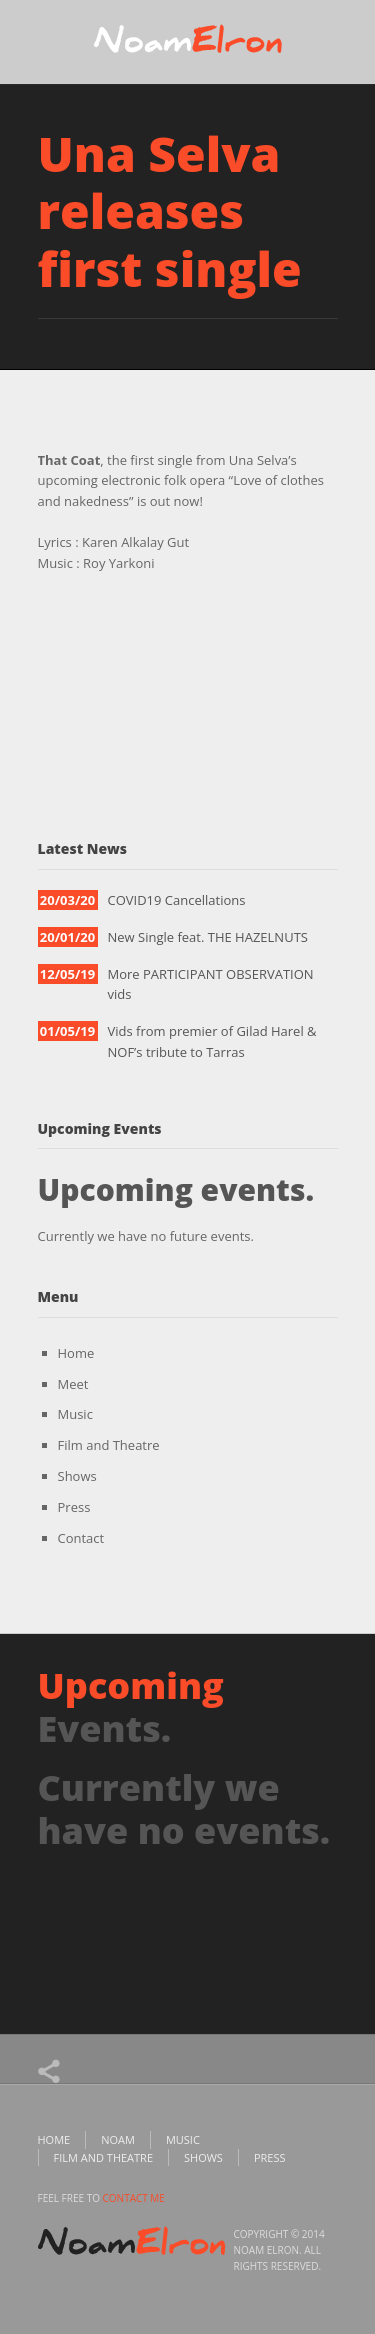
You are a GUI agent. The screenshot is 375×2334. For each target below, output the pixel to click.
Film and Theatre (109, 1445)
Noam (118, 2139)
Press (74, 1507)
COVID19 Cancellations (177, 900)
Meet (73, 1384)
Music (75, 1414)
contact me (134, 2198)
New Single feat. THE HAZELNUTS (208, 937)
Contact (81, 1538)
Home (76, 1353)
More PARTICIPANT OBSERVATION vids (211, 984)
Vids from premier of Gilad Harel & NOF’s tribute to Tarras (212, 1041)
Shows (77, 1476)
